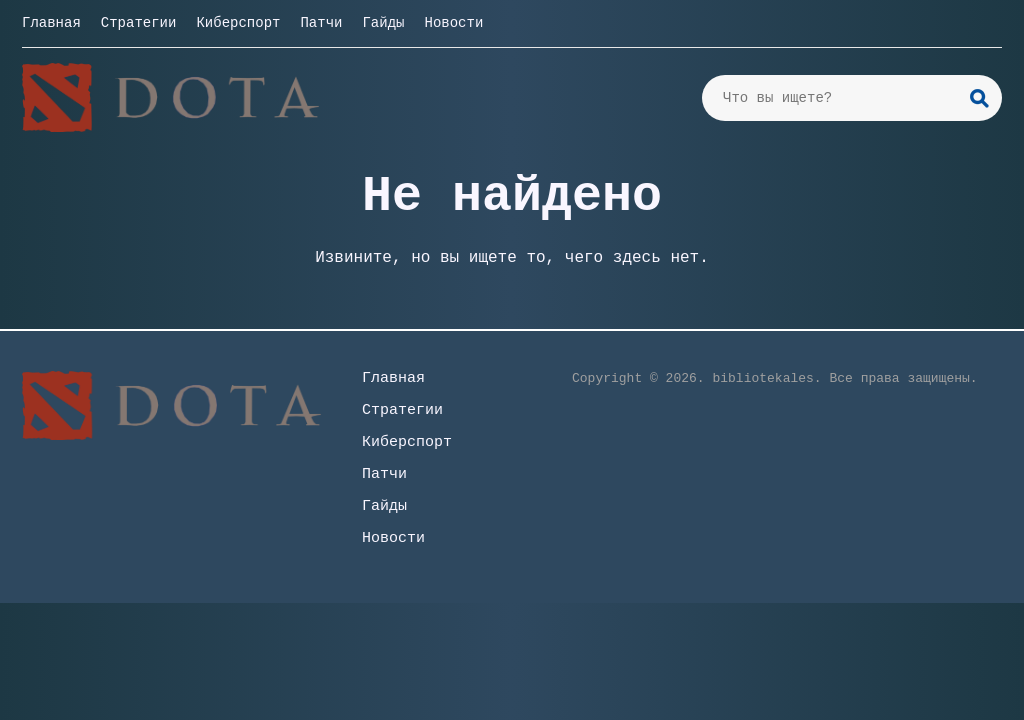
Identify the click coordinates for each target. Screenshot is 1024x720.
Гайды (383, 23)
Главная (51, 23)
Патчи (321, 23)
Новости (453, 23)
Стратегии (139, 23)
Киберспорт (238, 23)
